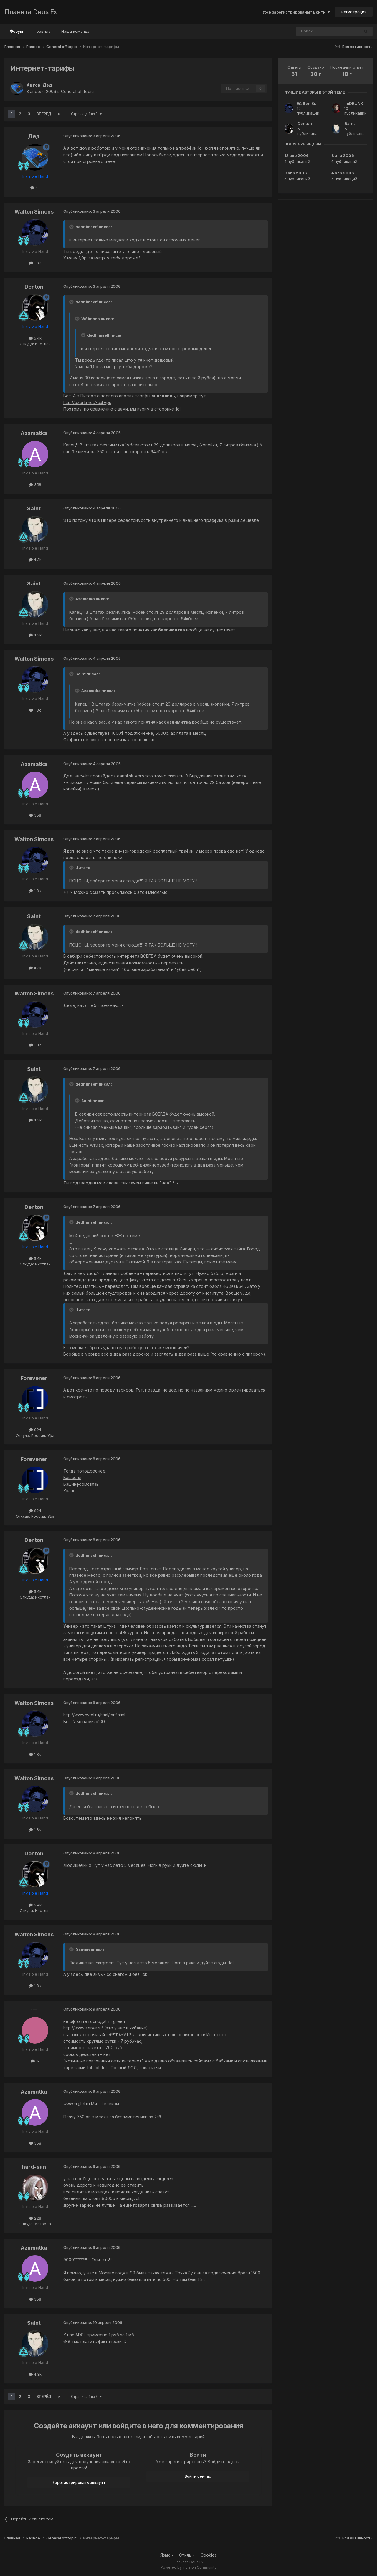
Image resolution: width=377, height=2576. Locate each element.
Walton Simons (34, 212)
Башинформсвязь (81, 1484)
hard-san (34, 2167)
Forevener (34, 1378)
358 (35, 484)
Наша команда (75, 31)
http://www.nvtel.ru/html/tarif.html (94, 1714)
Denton (33, 287)
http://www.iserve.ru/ (83, 2027)
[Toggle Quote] (72, 226)
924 (35, 1429)
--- (33, 2009)
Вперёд (44, 114)
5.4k (35, 338)
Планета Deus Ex (30, 12)
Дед (47, 84)
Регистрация (353, 11)
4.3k (35, 559)
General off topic (77, 91)
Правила (42, 31)
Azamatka (34, 433)
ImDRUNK (353, 103)
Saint (34, 508)
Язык (166, 2554)
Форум (16, 34)
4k (35, 187)
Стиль (187, 2554)
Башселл (72, 1477)
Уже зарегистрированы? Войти (296, 12)
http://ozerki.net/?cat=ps (87, 402)
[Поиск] (311, 31)
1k (35, 2061)
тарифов (124, 1389)
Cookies (209, 2554)
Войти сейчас (198, 2476)
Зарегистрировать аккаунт (78, 2482)
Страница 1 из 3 (86, 114)
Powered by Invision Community (188, 2567)
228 (35, 2218)
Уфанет (70, 1490)
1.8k (35, 262)
